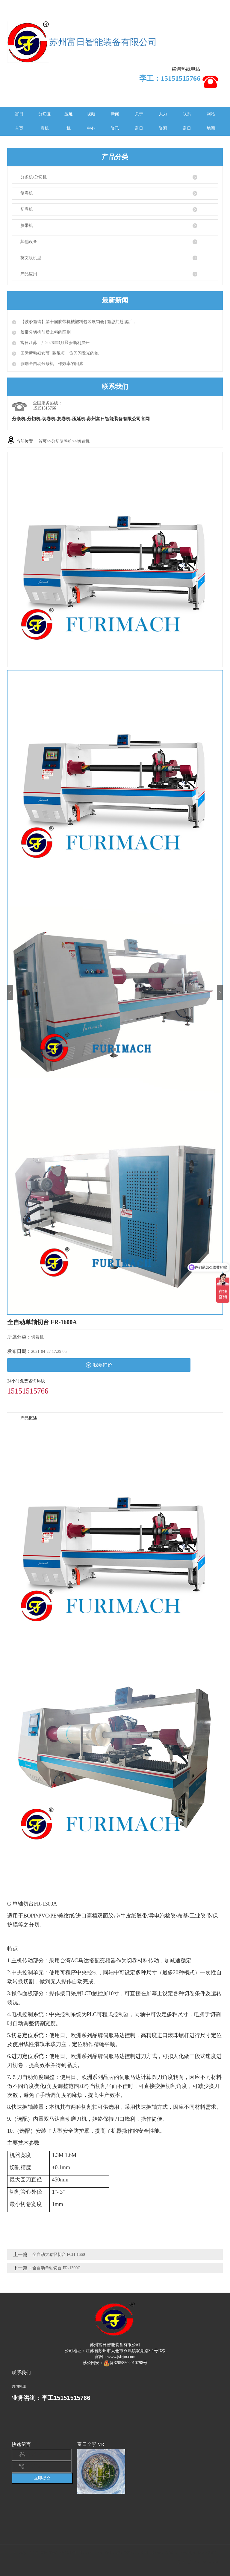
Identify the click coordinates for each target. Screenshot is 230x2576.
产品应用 (28, 274)
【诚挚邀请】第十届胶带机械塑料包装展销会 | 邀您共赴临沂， (77, 322)
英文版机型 (30, 258)
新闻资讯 (115, 121)
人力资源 (163, 121)
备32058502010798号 (125, 2362)
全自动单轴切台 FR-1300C (56, 2268)
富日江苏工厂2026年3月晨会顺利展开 (54, 342)
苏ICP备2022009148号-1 (198, 2562)
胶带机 (26, 225)
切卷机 (26, 209)
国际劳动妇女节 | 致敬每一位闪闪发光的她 (59, 353)
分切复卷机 (44, 121)
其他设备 (28, 241)
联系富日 (187, 121)
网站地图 (211, 121)
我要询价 (99, 1365)
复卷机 (26, 193)
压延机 (68, 121)
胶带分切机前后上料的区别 (45, 332)
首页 (42, 441)
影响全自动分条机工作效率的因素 (51, 363)
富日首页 (19, 121)
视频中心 (91, 121)
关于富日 (139, 121)
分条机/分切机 (33, 177)
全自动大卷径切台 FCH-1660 (58, 2254)
